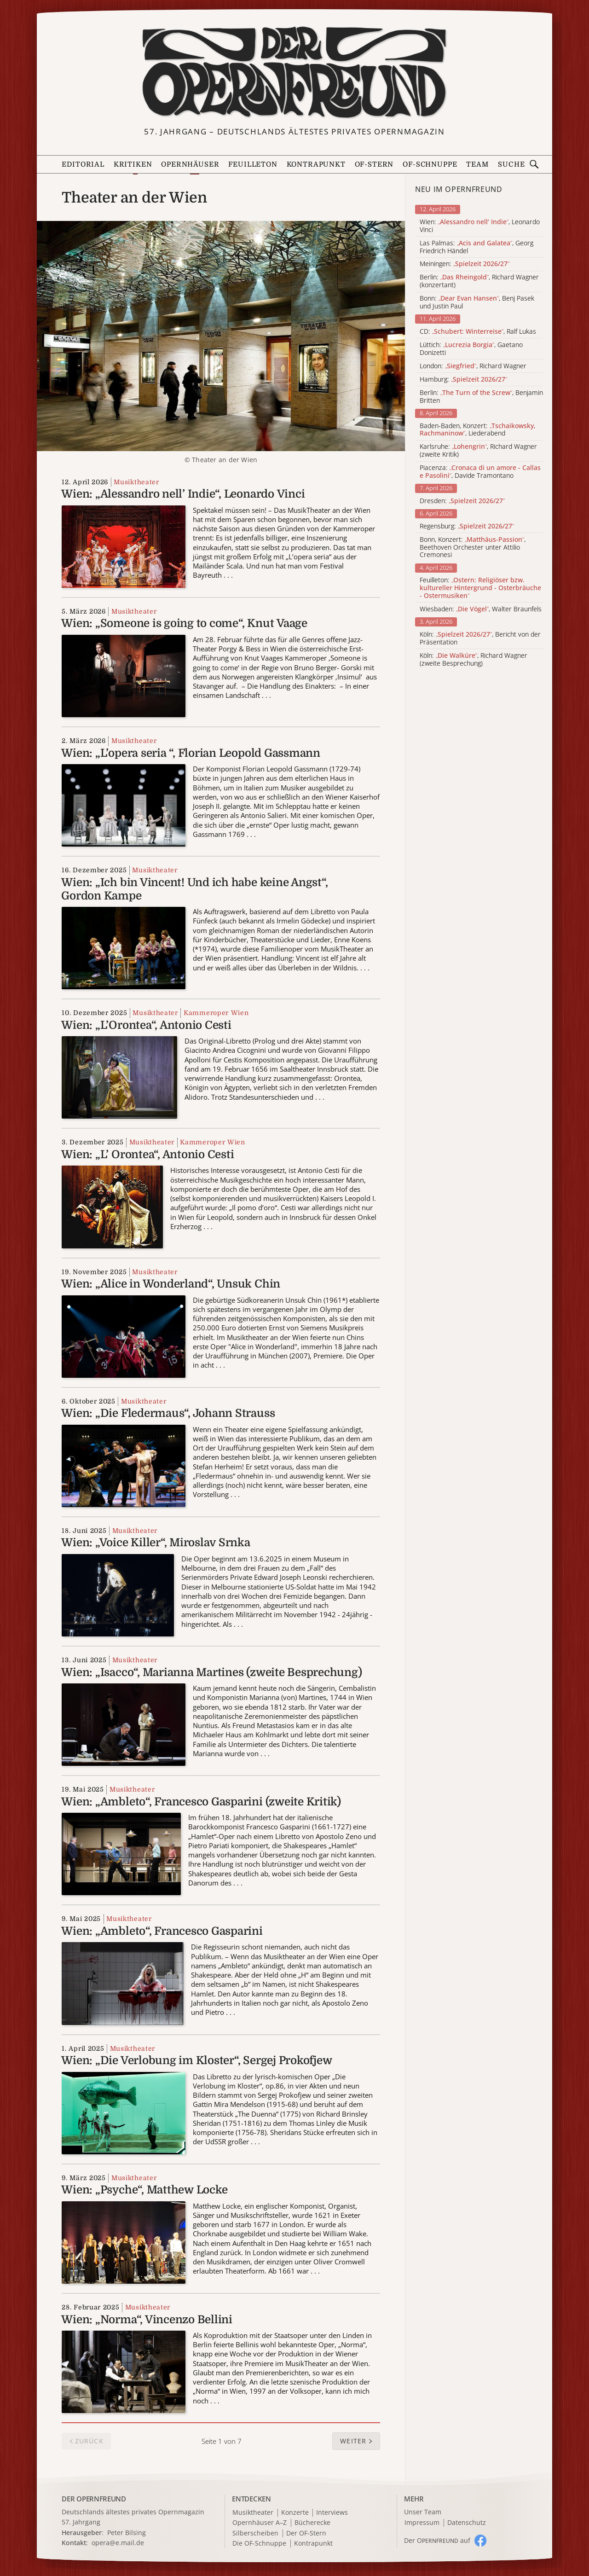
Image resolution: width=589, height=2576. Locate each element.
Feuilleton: (480, 587)
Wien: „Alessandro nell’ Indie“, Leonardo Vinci (183, 493)
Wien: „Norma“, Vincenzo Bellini (146, 2319)
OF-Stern (374, 164)
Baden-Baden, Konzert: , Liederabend (478, 430)
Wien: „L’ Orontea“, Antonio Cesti (147, 1154)
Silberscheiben (255, 2533)
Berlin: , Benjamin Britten (481, 397)
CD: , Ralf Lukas (478, 332)
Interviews (332, 2513)
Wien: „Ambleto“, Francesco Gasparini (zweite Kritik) (201, 1801)
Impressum (421, 2523)
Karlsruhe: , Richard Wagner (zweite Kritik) (478, 450)
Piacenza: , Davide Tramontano (480, 472)
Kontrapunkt (316, 164)
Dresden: (462, 501)
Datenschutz (466, 2523)
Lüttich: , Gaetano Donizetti (471, 349)
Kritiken (133, 164)
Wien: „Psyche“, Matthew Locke (144, 2189)
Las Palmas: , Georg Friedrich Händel (476, 247)
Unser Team (422, 2511)
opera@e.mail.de (118, 2542)
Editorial (83, 164)
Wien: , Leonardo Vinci (480, 226)
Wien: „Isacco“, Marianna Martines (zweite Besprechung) (211, 1672)
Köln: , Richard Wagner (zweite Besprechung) (473, 659)
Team (477, 164)
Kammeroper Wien (216, 1012)
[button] (356, 2441)
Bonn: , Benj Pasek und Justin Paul (477, 302)
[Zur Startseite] (294, 73)
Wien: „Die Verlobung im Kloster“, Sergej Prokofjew (196, 2060)
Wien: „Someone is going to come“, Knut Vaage (184, 623)
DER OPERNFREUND (94, 2498)
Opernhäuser (190, 164)
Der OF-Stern (306, 2533)
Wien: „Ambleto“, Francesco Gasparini (161, 1931)
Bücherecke (312, 2523)
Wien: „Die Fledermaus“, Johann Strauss (168, 1413)
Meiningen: (464, 264)
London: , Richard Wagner (473, 366)
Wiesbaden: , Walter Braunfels (481, 609)
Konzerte (295, 2513)
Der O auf (437, 2540)
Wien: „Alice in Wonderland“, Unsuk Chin (170, 1283)
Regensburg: (467, 526)
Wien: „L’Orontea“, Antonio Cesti (146, 1025)
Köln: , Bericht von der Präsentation (480, 638)
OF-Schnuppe (430, 164)
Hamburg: (463, 379)
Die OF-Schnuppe (259, 2543)
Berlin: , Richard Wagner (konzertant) (479, 281)
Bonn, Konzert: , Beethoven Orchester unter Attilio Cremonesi (472, 547)
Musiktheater (136, 482)
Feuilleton (252, 164)
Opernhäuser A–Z (259, 2523)
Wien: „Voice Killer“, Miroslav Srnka (155, 1542)
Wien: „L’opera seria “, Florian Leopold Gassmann (190, 753)
